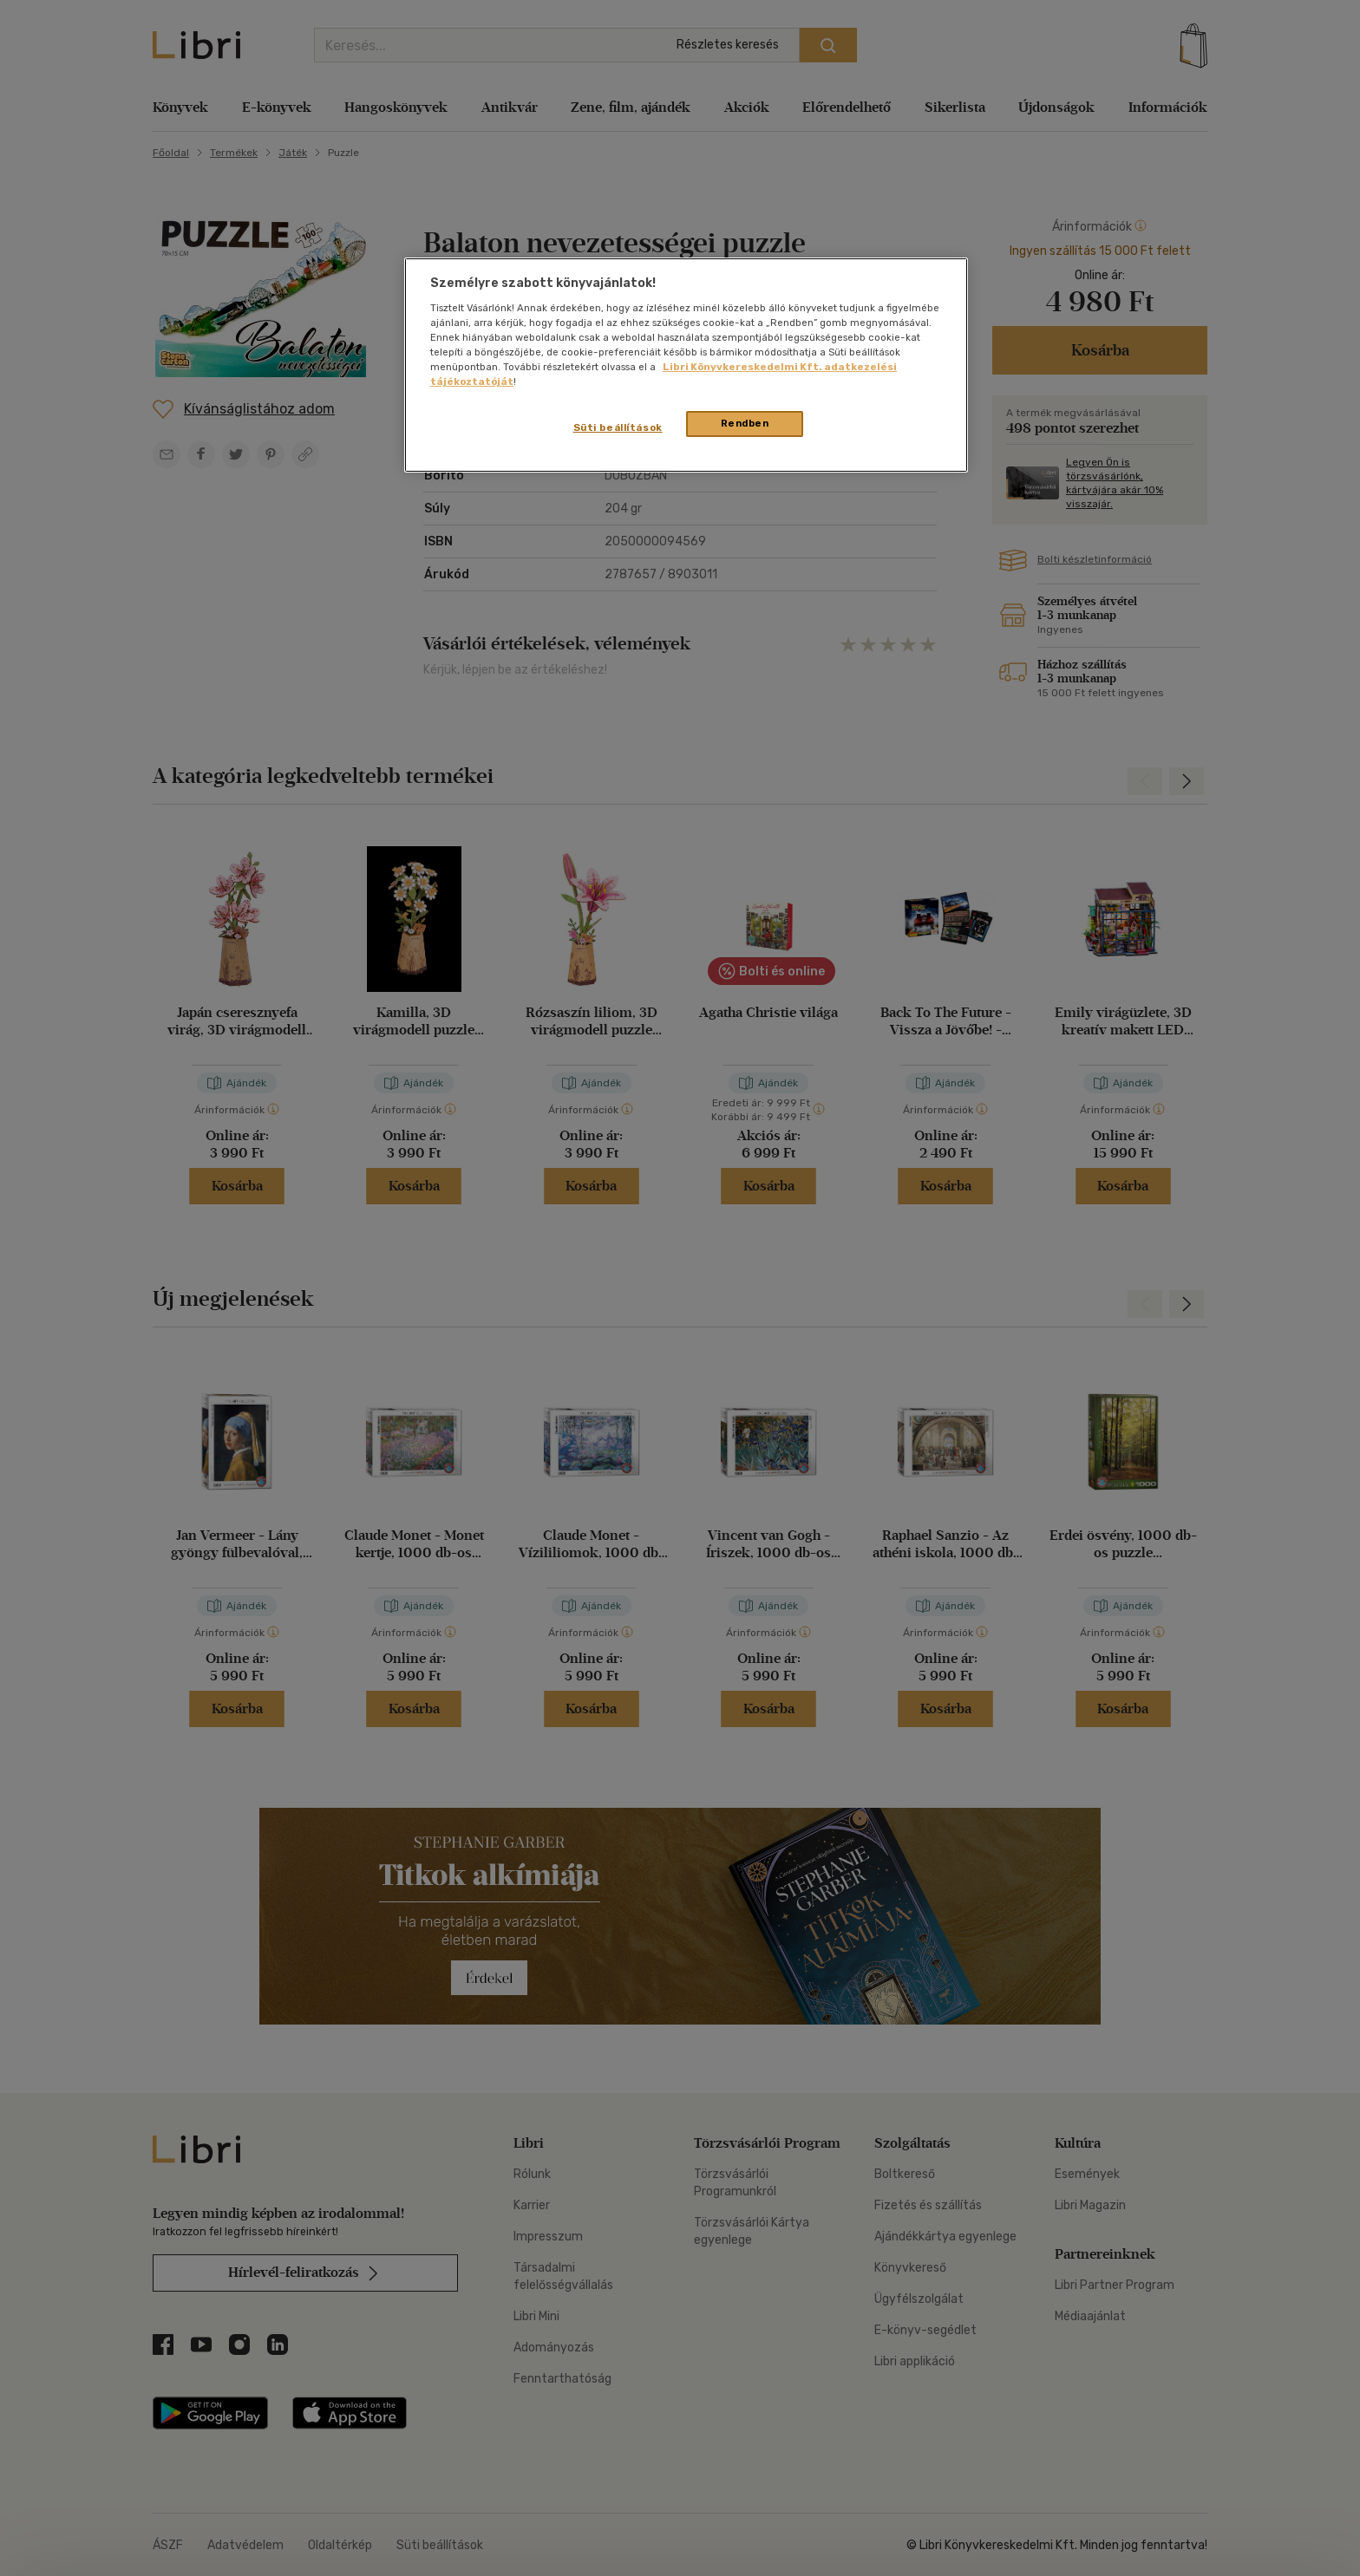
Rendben (745, 423)
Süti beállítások (618, 427)
